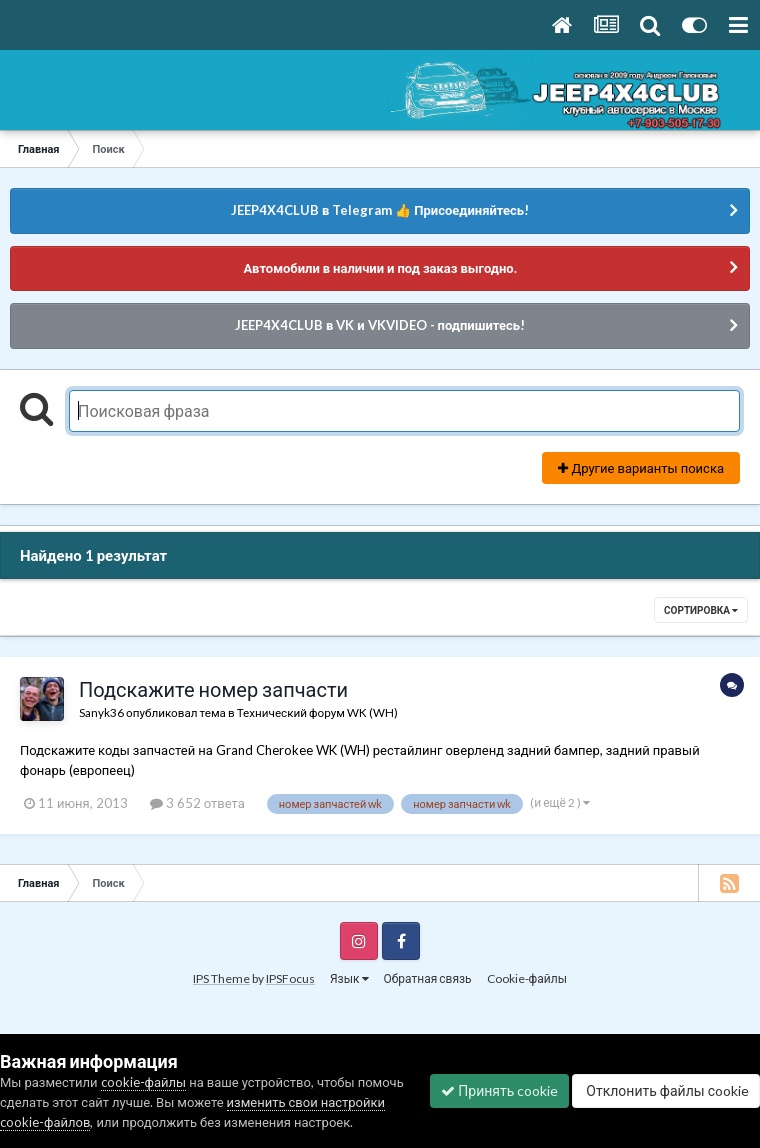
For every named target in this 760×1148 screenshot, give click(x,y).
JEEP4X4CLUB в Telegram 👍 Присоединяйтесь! (380, 210)
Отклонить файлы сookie (666, 1090)
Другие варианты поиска (641, 468)
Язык (349, 978)
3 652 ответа (197, 803)
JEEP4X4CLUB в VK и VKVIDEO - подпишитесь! (380, 325)
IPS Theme (221, 978)
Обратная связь (428, 978)
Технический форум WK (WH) (317, 712)
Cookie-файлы (527, 978)
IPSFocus (290, 978)
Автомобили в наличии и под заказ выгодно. (379, 268)
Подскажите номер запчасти (213, 689)
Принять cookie (499, 1090)
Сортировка (701, 610)
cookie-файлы (144, 1082)
